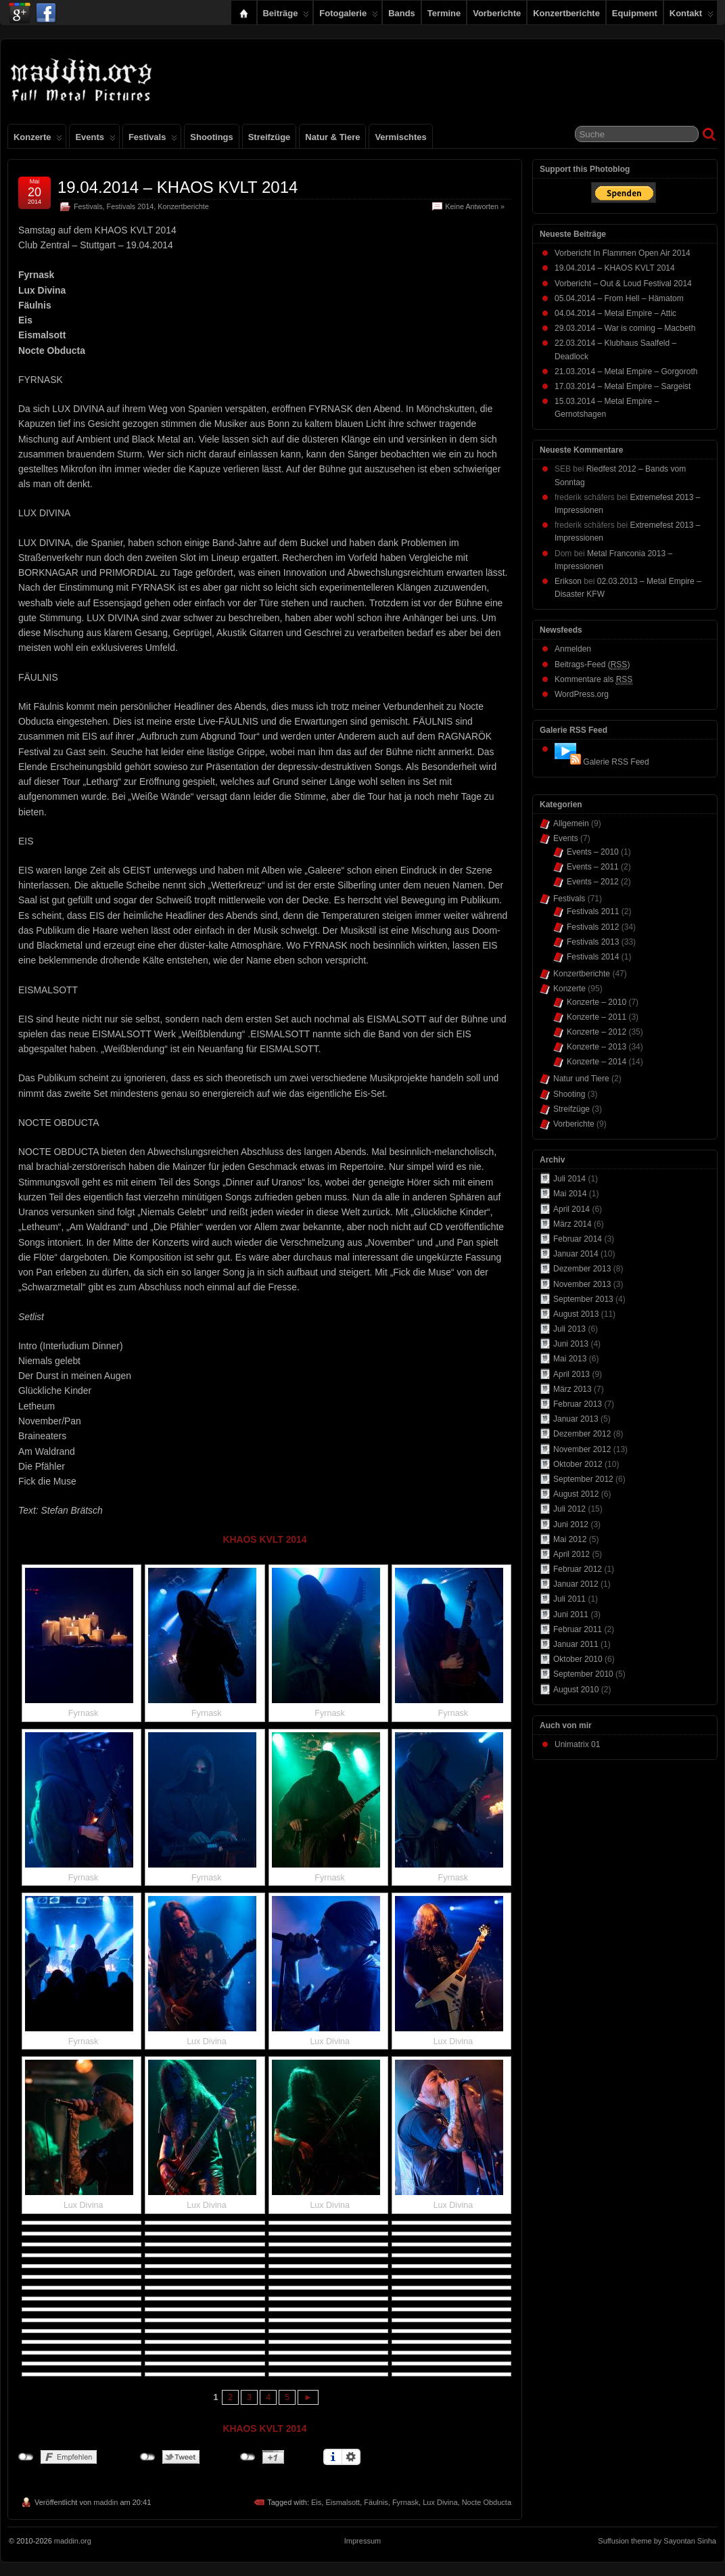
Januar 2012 (576, 1584)
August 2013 (576, 1314)
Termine (444, 13)
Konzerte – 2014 (596, 1061)
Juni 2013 (570, 1344)
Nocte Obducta (486, 2502)
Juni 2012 (570, 1524)
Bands (401, 13)
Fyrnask (405, 2502)
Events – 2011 (593, 867)
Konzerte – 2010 (596, 1002)
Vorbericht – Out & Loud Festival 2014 (623, 283)
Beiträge (286, 16)
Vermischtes (400, 137)
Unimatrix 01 (577, 1744)
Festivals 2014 (130, 206)
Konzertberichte (566, 13)
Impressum (362, 2541)
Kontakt (692, 16)
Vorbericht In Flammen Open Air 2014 (623, 253)
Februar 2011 (577, 1629)
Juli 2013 (569, 1329)
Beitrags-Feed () (592, 665)
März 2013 (572, 1389)
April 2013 (571, 1374)
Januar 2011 (576, 1644)
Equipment (634, 13)
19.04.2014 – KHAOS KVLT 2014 (177, 187)
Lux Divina (440, 2502)
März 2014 (572, 1224)
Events (95, 140)
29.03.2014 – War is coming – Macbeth (625, 328)
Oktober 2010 (578, 1659)
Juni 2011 (570, 1614)
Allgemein (571, 823)
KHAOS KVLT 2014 (264, 1539)
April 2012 (571, 1554)
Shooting (569, 1094)
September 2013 (583, 1299)
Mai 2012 (569, 1539)
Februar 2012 (577, 1569)
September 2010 (583, 1674)
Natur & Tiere (332, 137)
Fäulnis (376, 2502)
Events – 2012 (593, 881)
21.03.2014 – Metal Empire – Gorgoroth (626, 371)
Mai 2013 (569, 1358)
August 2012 (576, 1494)
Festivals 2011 (593, 911)
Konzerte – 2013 (596, 1047)
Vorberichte (497, 13)
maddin (105, 2502)
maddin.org (72, 2541)
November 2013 (582, 1284)
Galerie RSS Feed (616, 762)
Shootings (211, 137)
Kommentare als (593, 680)
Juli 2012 (569, 1509)
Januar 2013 (576, 1419)
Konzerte (38, 140)
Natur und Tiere (581, 1078)
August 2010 (576, 1689)
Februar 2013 (577, 1404)
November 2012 (582, 1449)
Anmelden (573, 649)
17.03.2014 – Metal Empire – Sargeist (623, 386)
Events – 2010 (593, 852)
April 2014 (571, 1209)
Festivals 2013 (593, 942)
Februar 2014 (577, 1239)
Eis (316, 2502)
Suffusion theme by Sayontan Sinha (657, 2541)
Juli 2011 (569, 1599)
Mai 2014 (569, 1193)
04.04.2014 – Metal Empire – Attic (615, 313)
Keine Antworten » (475, 206)
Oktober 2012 (578, 1464)
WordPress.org (582, 694)
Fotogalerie (348, 16)
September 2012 (583, 1479)
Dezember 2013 (582, 1268)
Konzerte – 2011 (596, 1017)
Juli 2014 (569, 1178)
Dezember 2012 (582, 1434)
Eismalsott (342, 2502)
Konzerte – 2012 (596, 1032)
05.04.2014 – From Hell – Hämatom (619, 298)
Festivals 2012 (593, 927)
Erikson (568, 581)
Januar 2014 (576, 1254)
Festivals (152, 140)
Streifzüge (269, 137)
